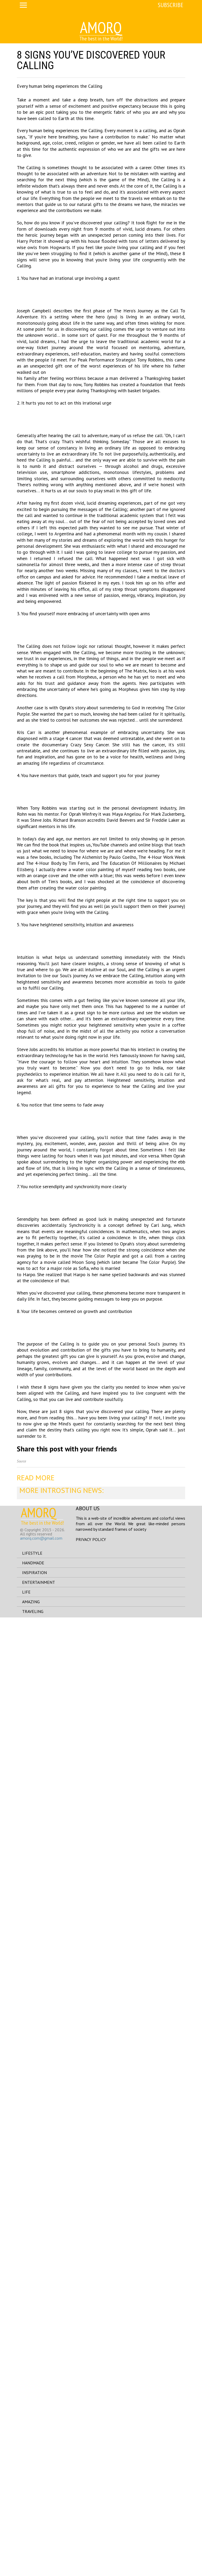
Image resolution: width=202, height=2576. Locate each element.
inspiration (34, 2531)
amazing (31, 2560)
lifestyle (32, 2512)
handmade (33, 2521)
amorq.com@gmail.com (41, 2496)
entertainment (38, 2541)
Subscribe (170, 5)
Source (21, 2420)
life (26, 2550)
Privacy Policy (91, 2498)
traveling (32, 2570)
